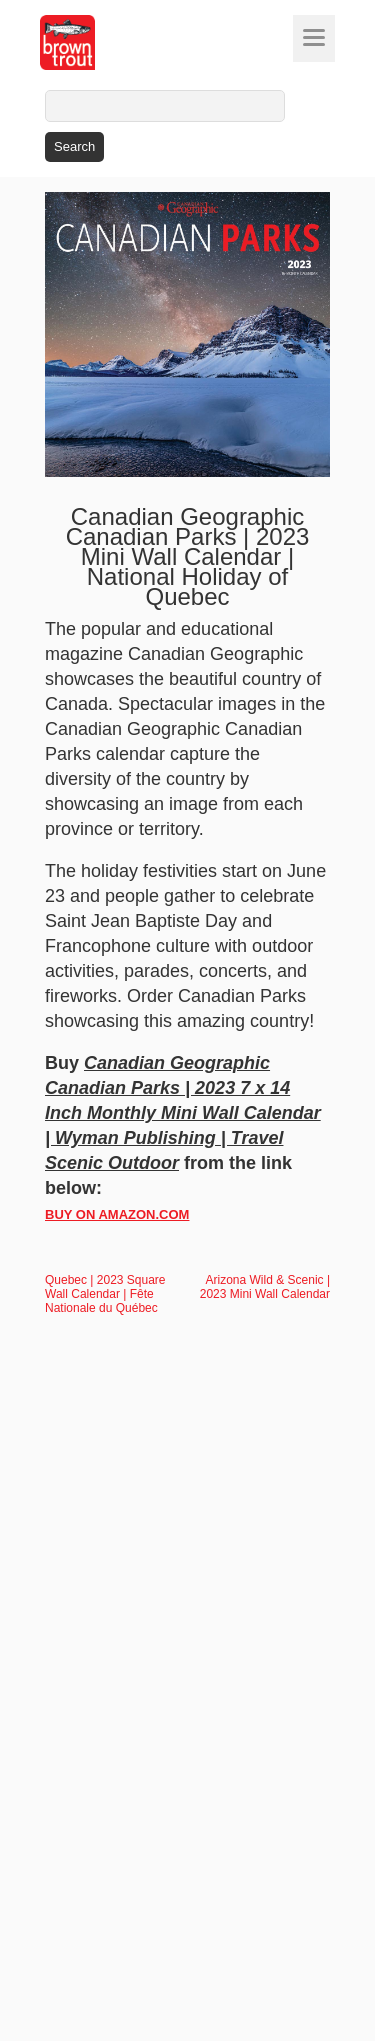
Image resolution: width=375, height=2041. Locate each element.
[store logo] (105, 42)
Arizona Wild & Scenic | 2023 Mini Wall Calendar (265, 1287)
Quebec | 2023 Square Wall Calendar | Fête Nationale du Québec (105, 1294)
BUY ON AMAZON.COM (117, 1214)
